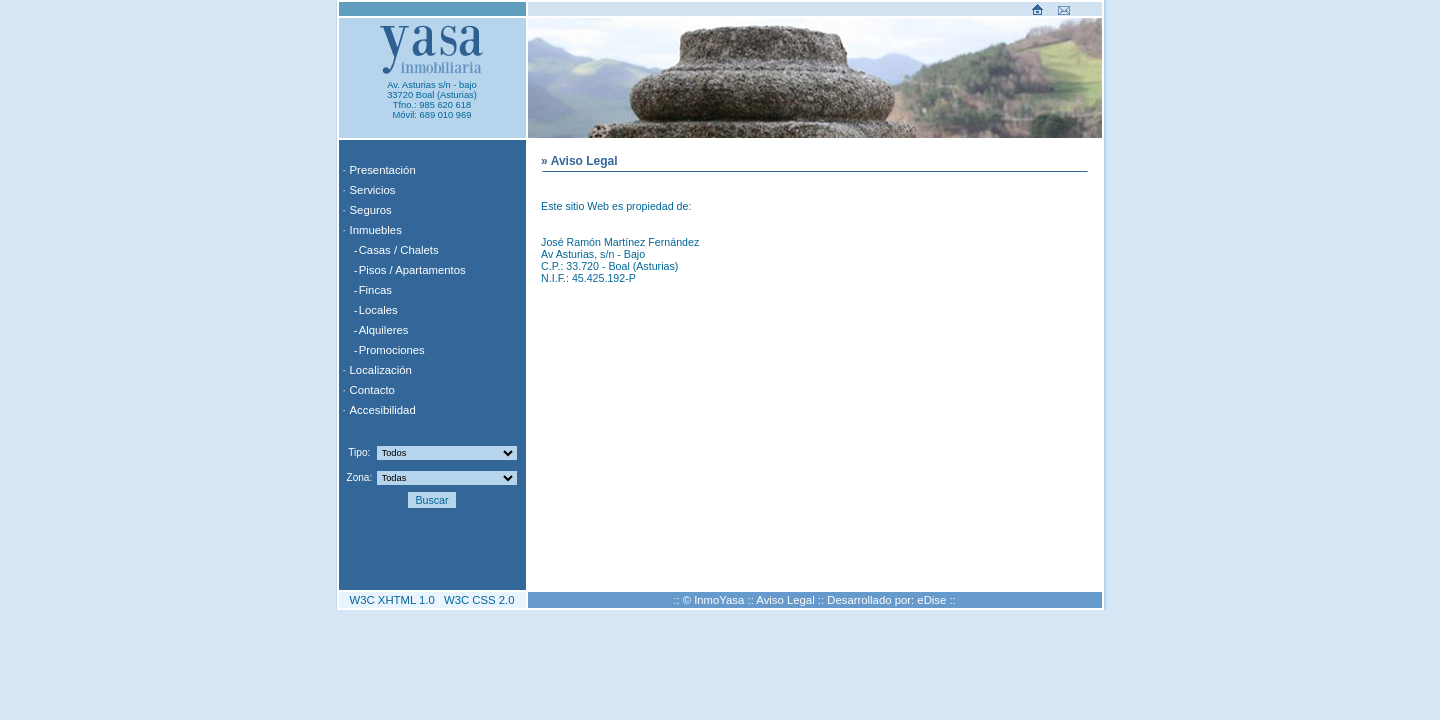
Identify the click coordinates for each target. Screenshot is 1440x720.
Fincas (375, 290)
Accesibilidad (383, 410)
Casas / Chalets (399, 250)
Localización (381, 370)
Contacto (372, 390)
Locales (378, 310)
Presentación (383, 170)
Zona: (360, 477)
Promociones (392, 350)
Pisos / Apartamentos (412, 270)
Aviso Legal (785, 600)
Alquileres (384, 330)
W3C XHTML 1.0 (392, 600)
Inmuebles (376, 230)
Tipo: (359, 452)
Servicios (373, 190)
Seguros (371, 210)
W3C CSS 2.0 (479, 600)
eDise (931, 600)
